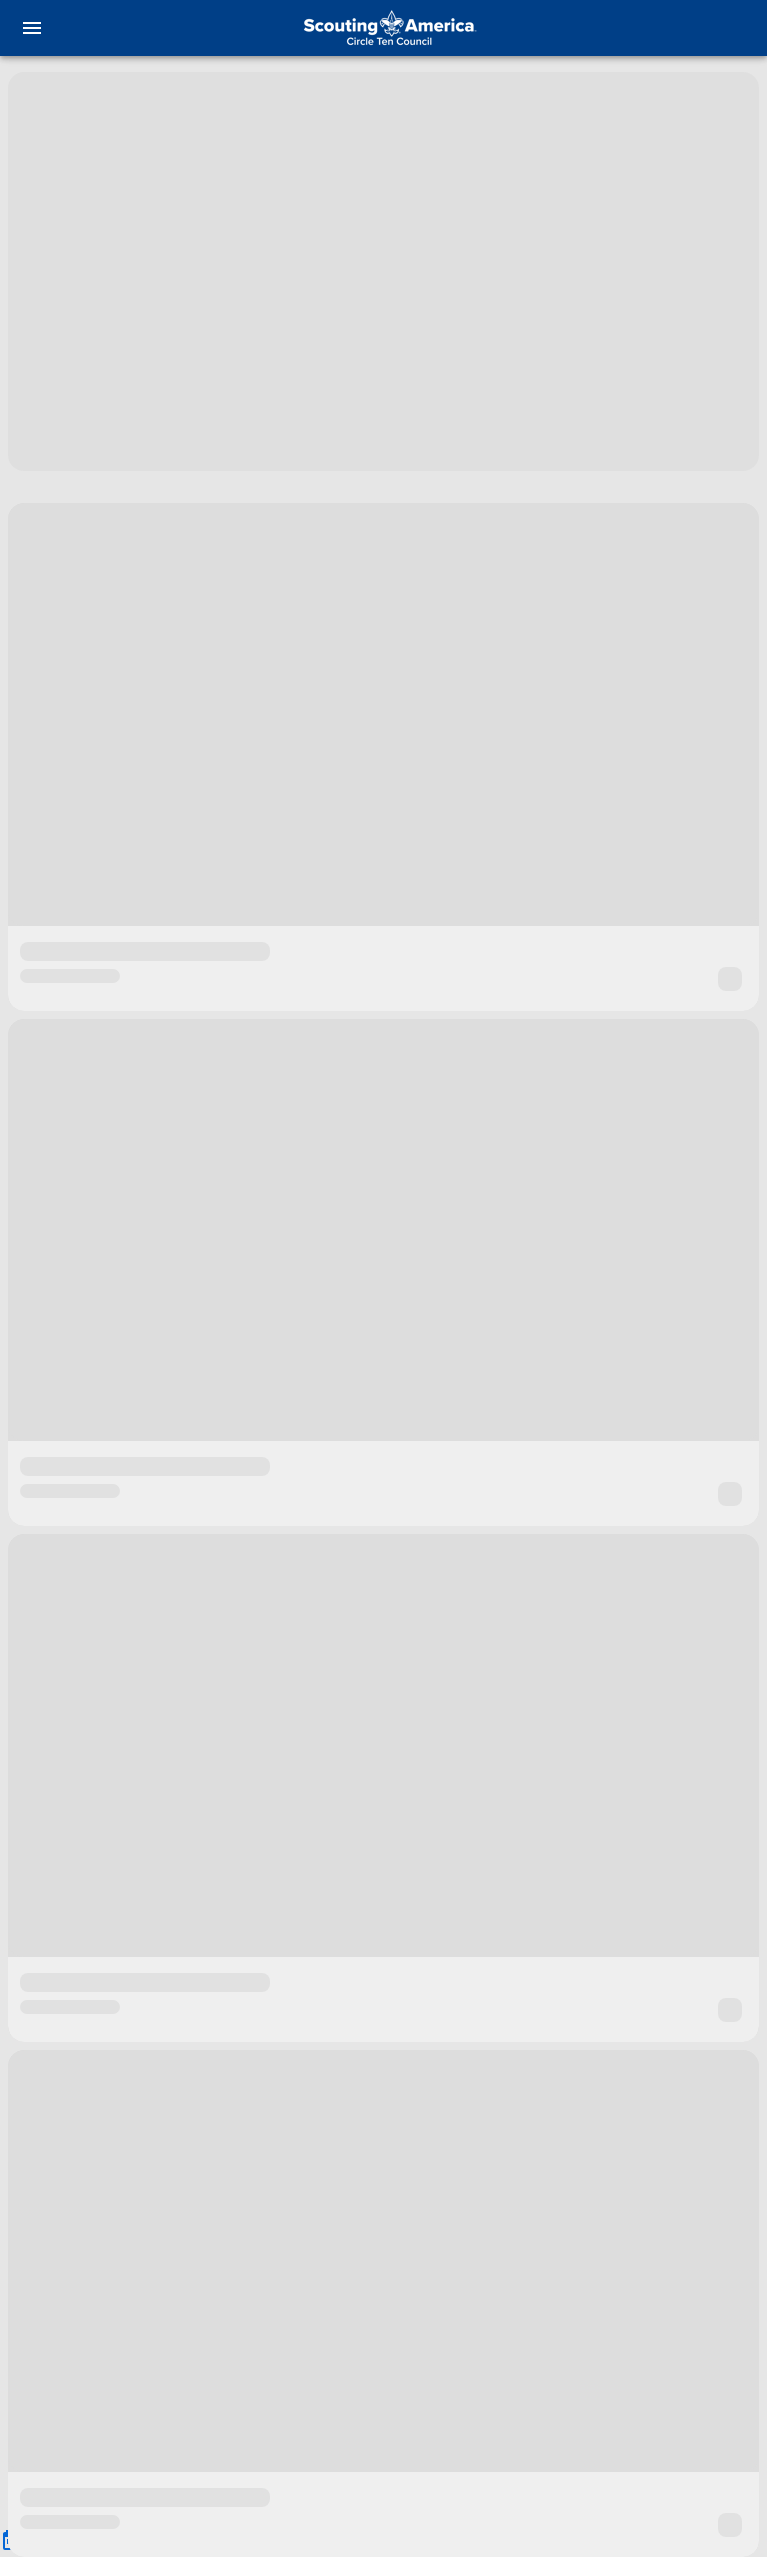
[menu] (32, 28)
